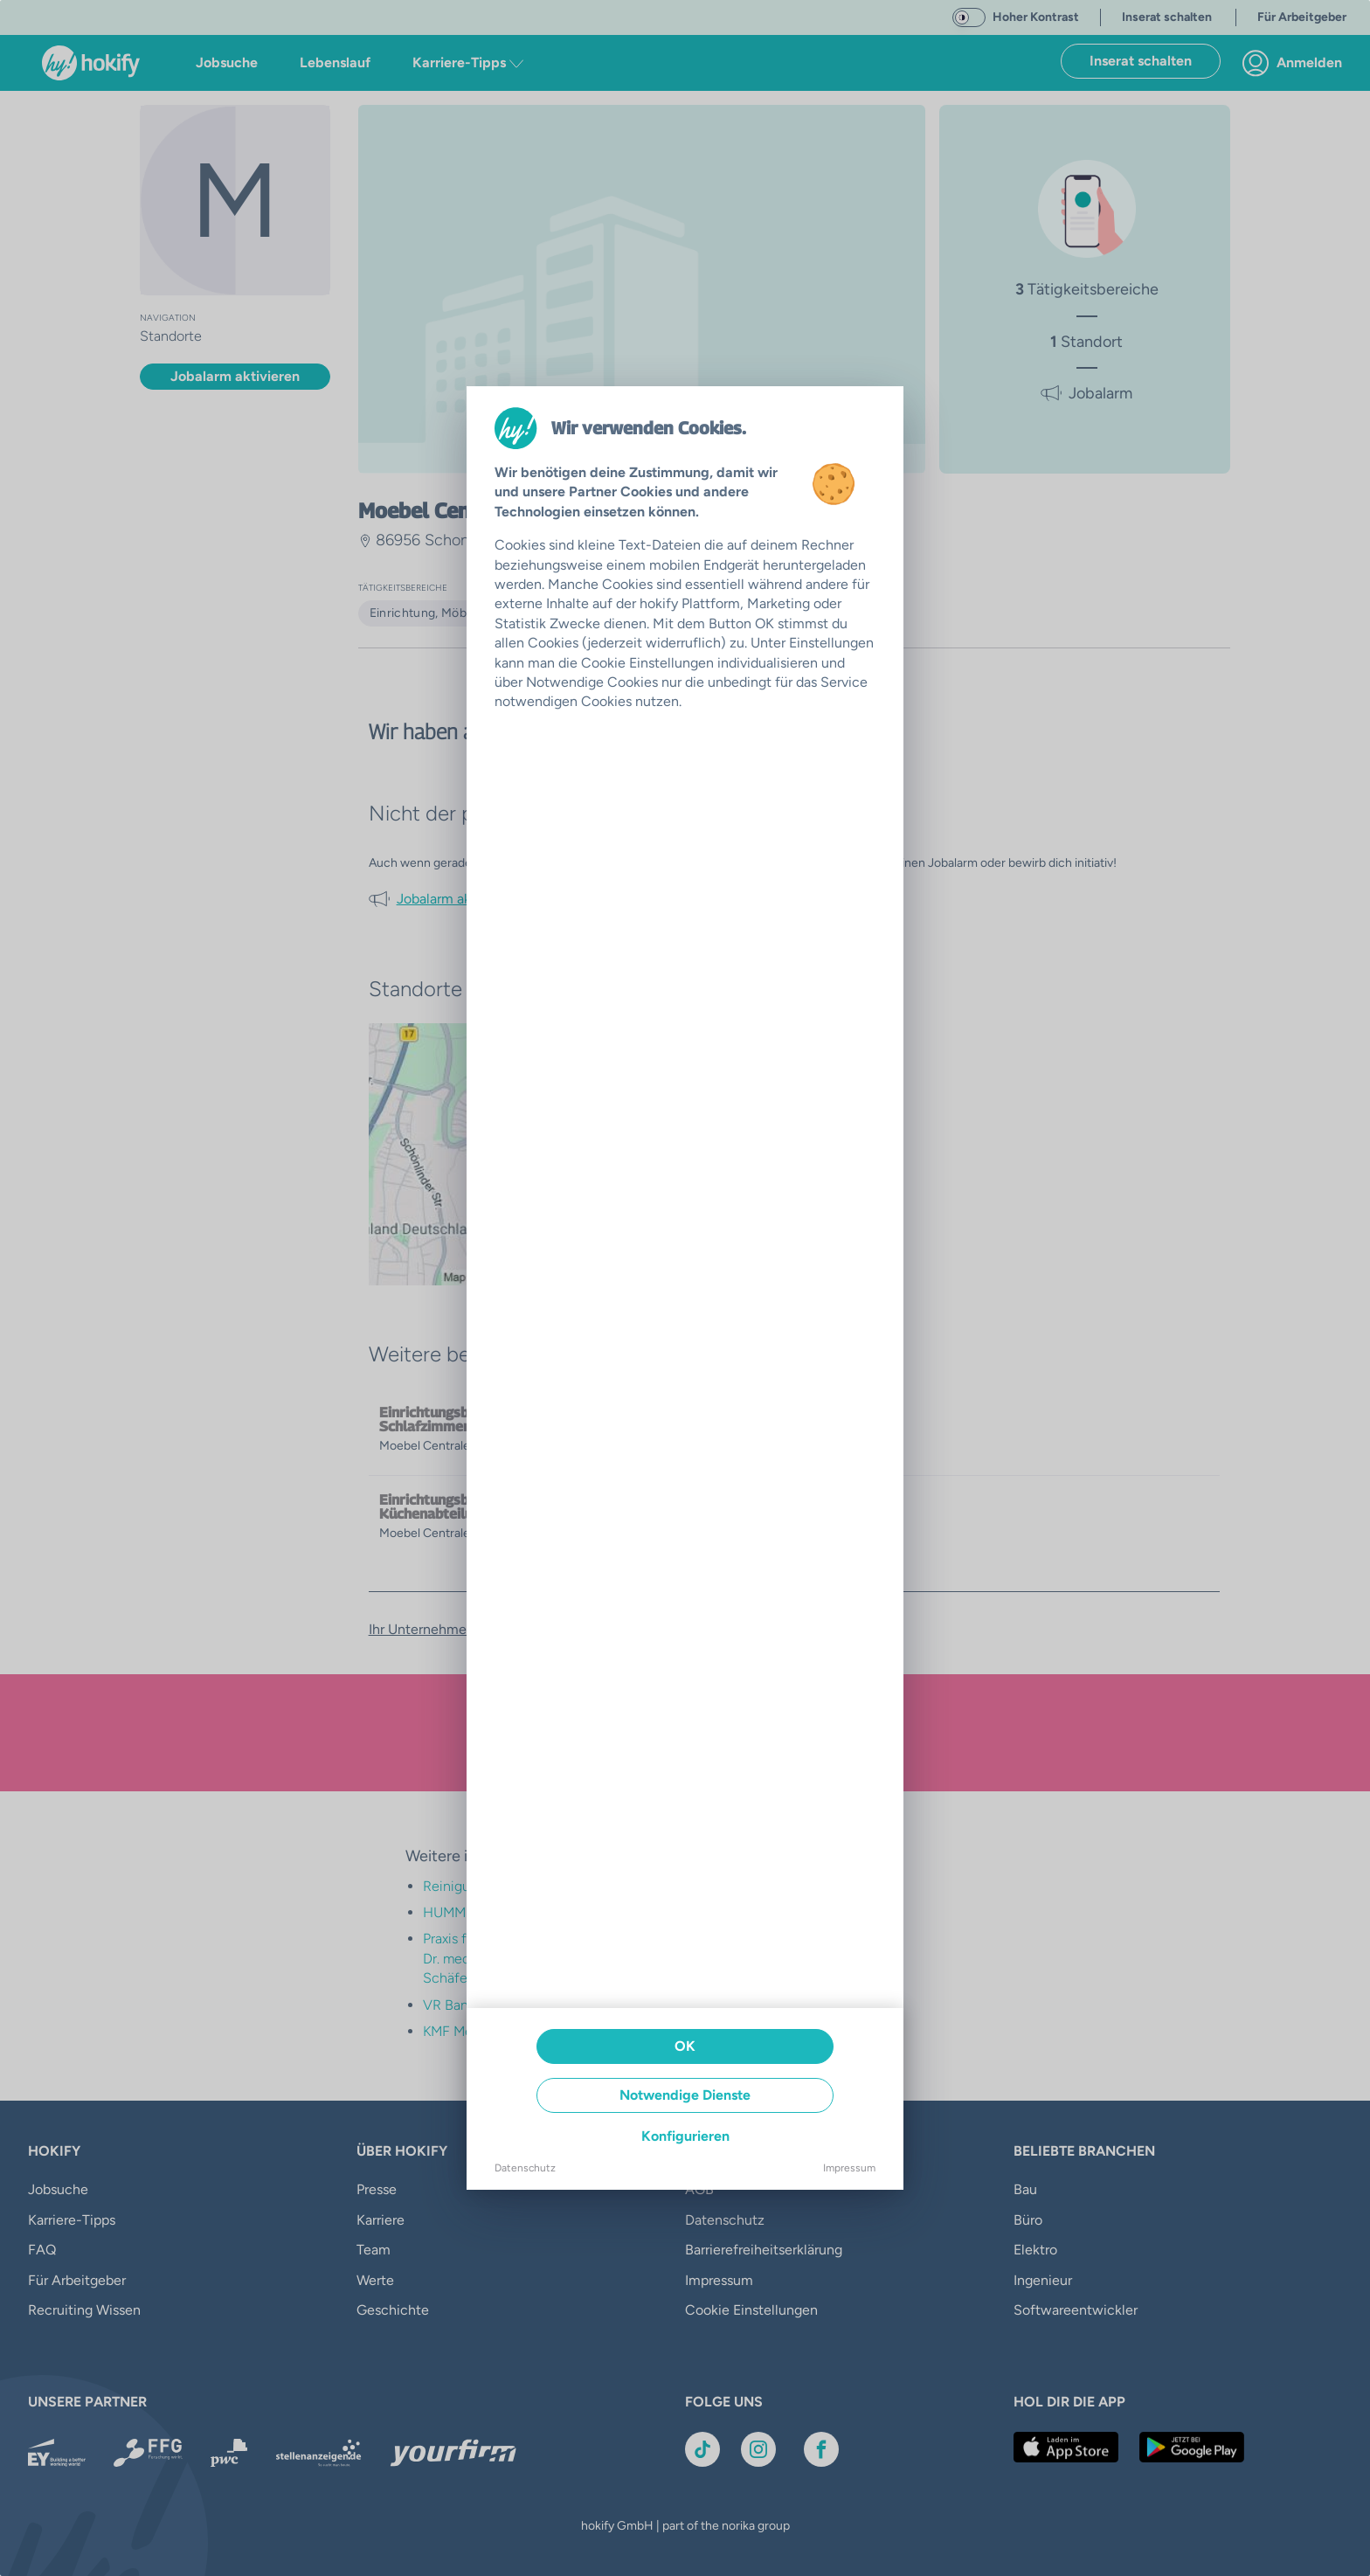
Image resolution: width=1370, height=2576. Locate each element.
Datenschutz (525, 2168)
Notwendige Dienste (685, 2095)
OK (685, 2046)
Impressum (849, 2168)
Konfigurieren (685, 2136)
